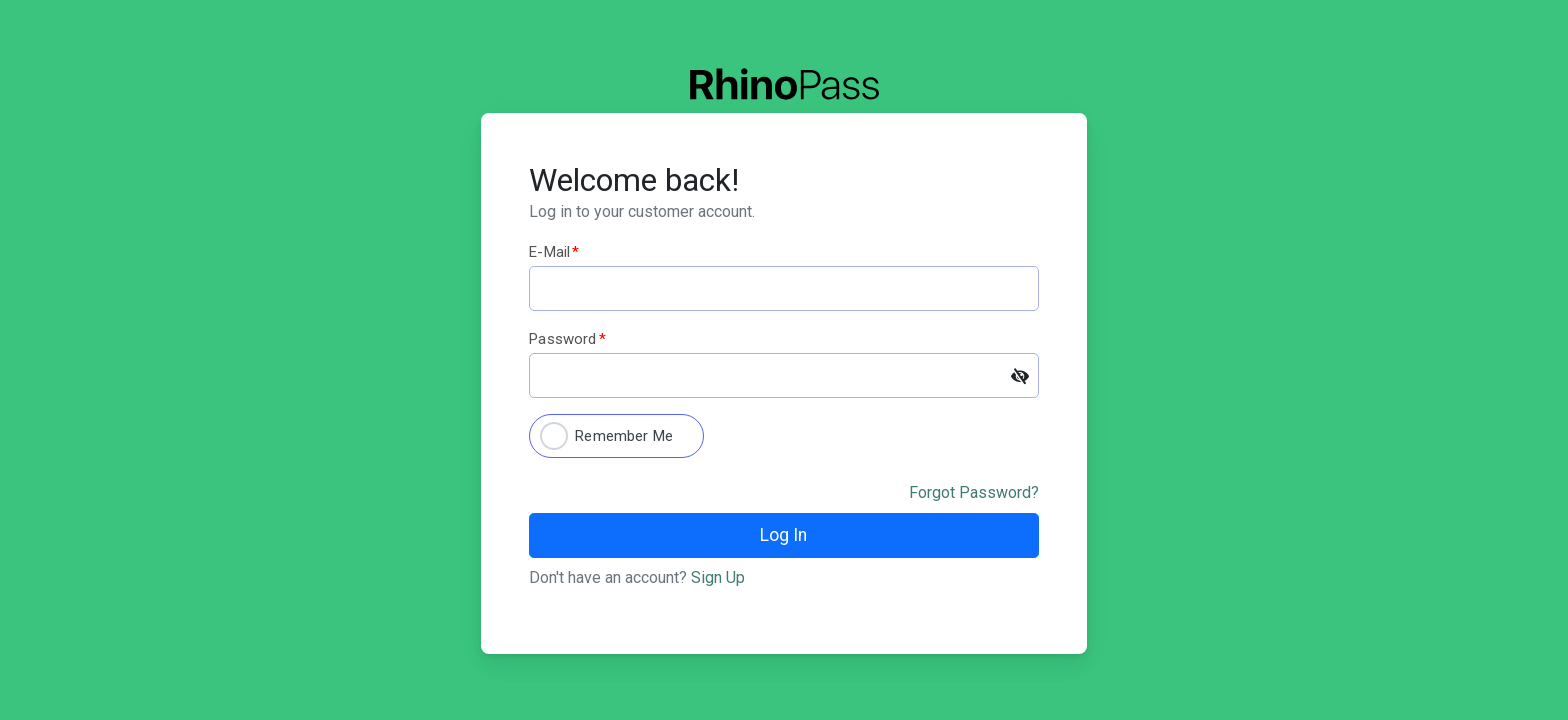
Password (567, 339)
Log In (783, 535)
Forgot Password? (974, 492)
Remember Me (624, 436)
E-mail (554, 252)
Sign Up (718, 577)
